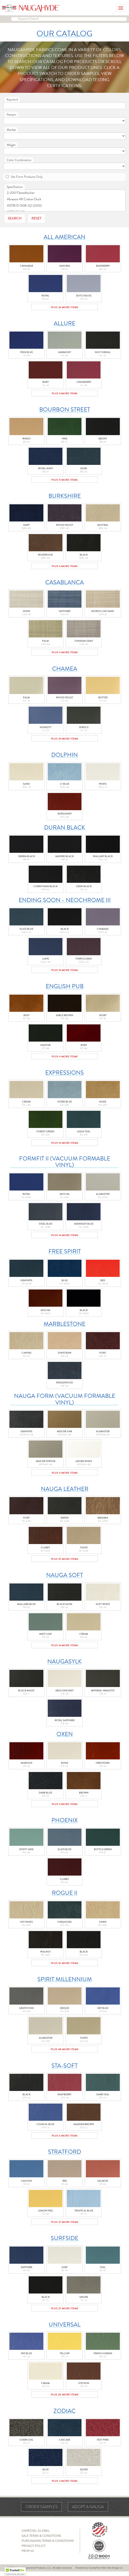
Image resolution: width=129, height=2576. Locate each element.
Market (11, 129)
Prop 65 (28, 2551)
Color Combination (19, 160)
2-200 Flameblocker (64, 192)
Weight (11, 145)
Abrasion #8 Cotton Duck (64, 199)
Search (15, 218)
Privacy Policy (34, 2546)
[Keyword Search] (69, 19)
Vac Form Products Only (24, 176)
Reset (36, 218)
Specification (15, 186)
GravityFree (95, 2568)
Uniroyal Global (36, 2531)
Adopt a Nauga (88, 2507)
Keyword (12, 99)
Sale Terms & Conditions (41, 2536)
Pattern (11, 114)
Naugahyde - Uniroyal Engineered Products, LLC (30, 8)
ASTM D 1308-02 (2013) (64, 205)
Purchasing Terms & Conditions (48, 2541)
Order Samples (41, 2507)
